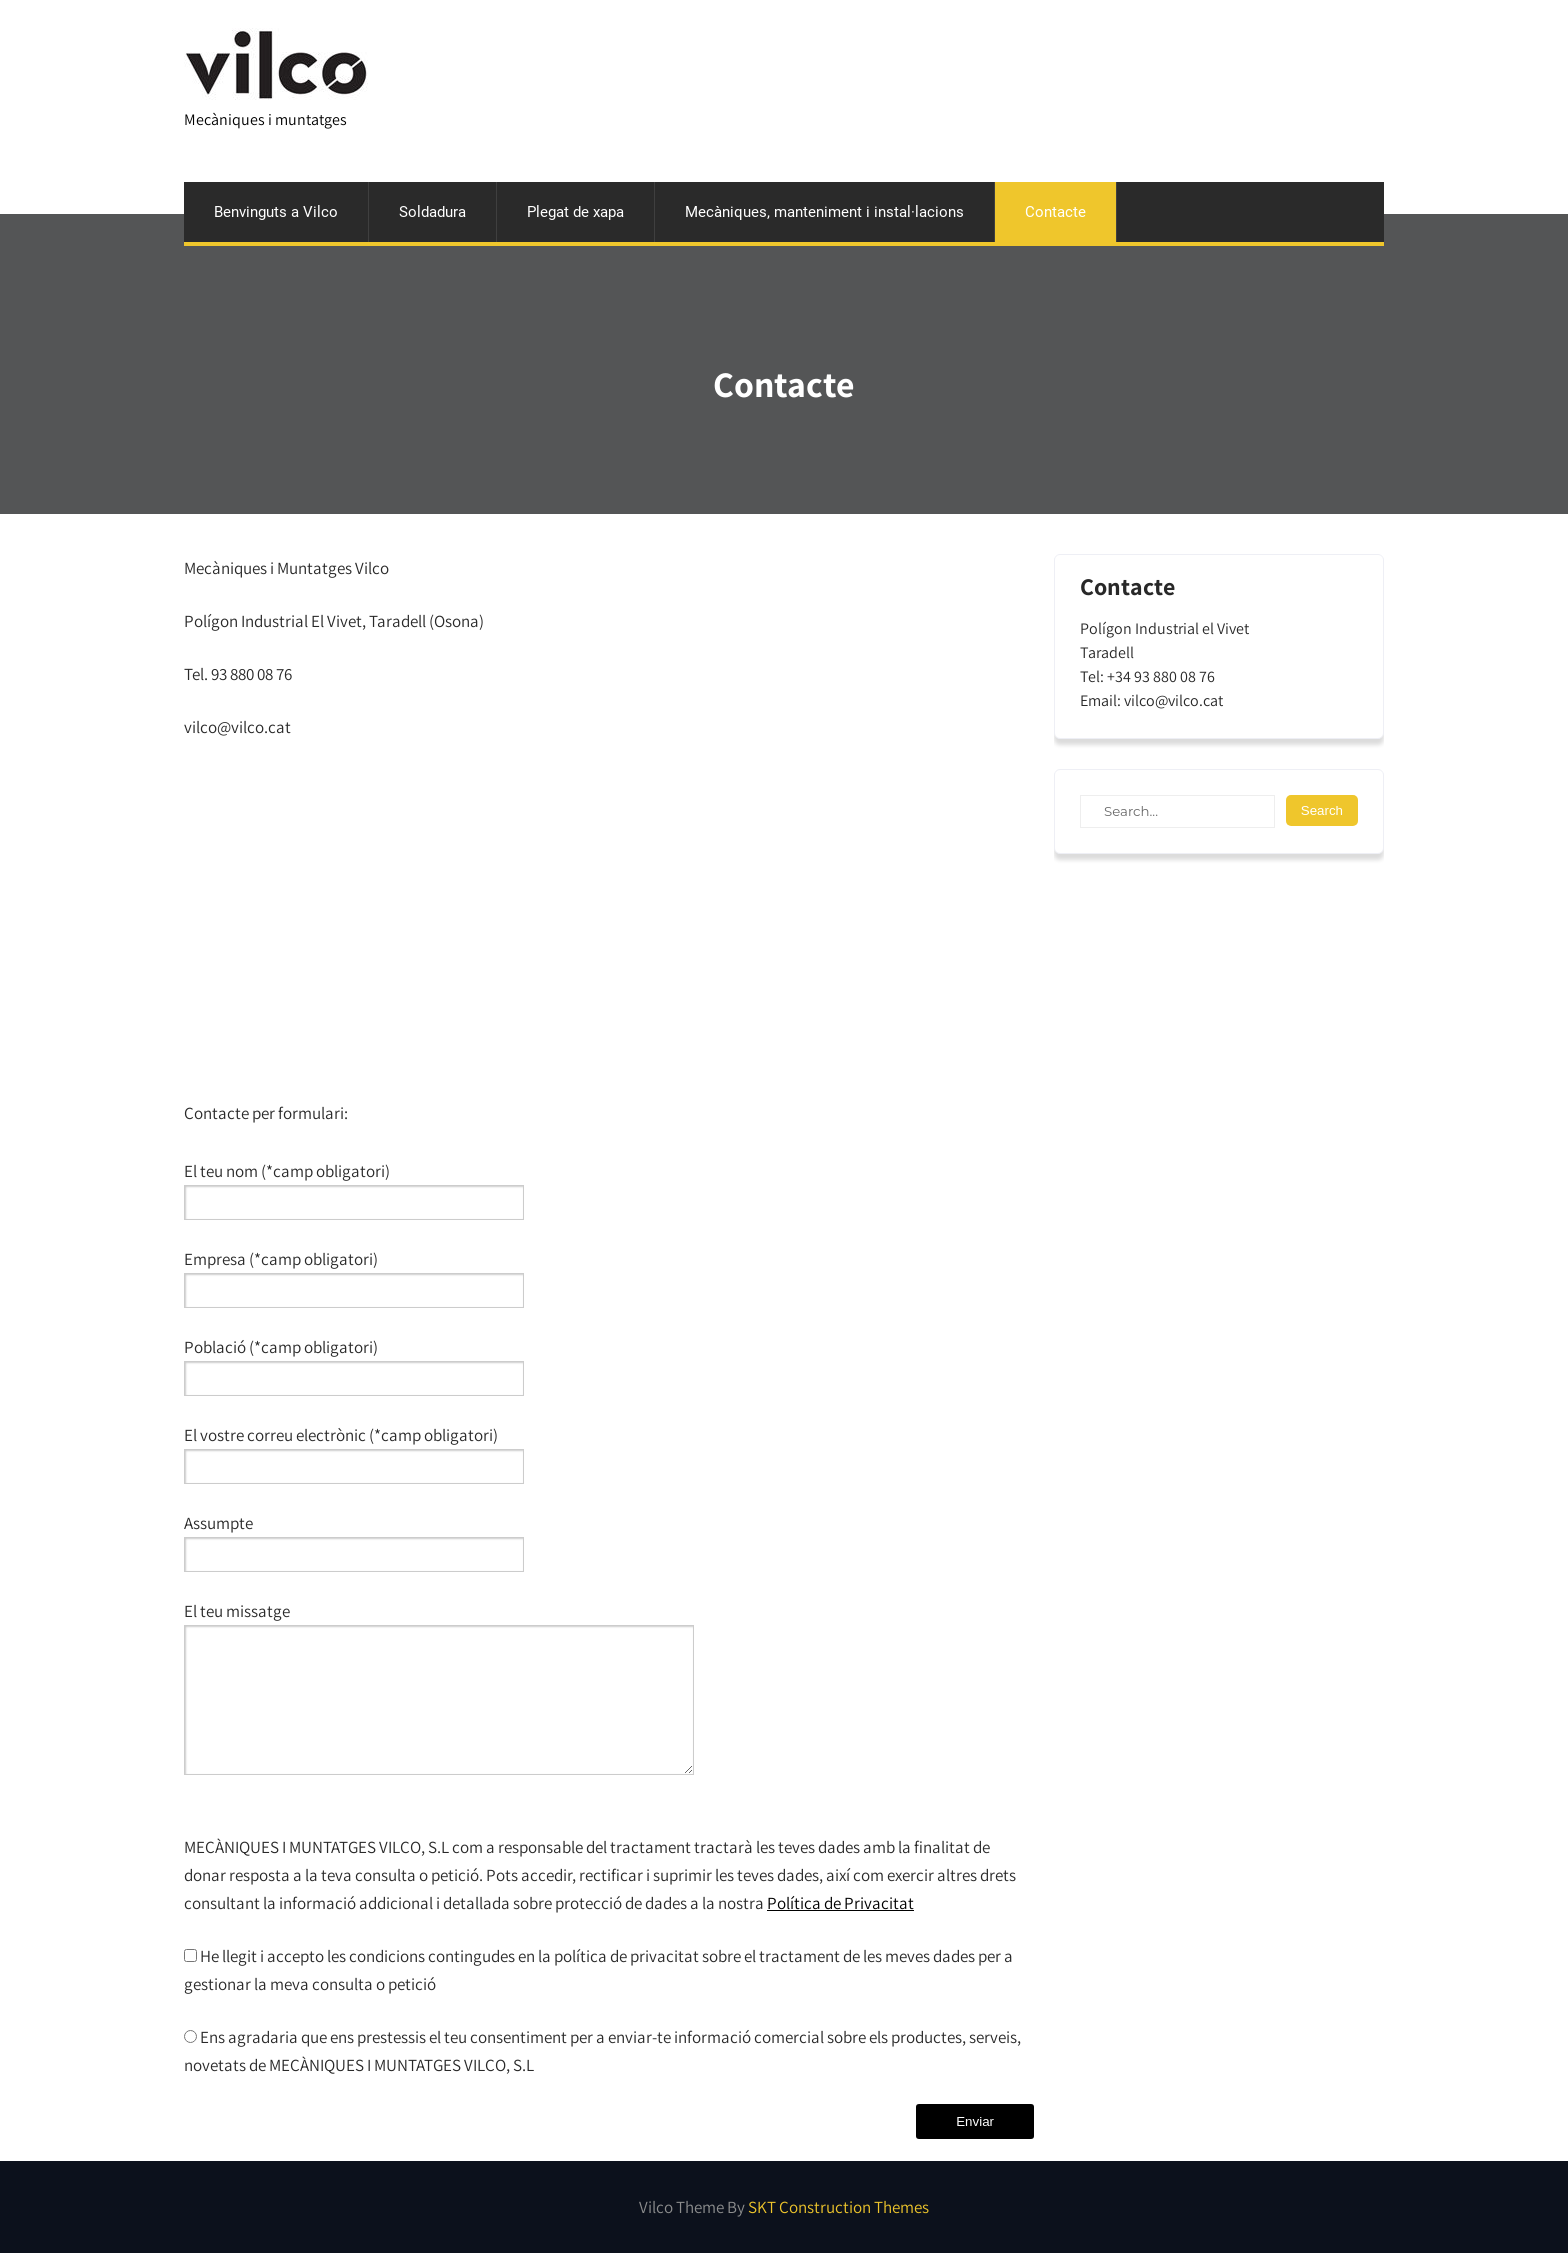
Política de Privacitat (840, 1903)
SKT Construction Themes (838, 2207)
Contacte (1055, 212)
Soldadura (432, 212)
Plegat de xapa (575, 212)
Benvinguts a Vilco (276, 212)
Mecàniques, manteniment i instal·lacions (824, 212)
